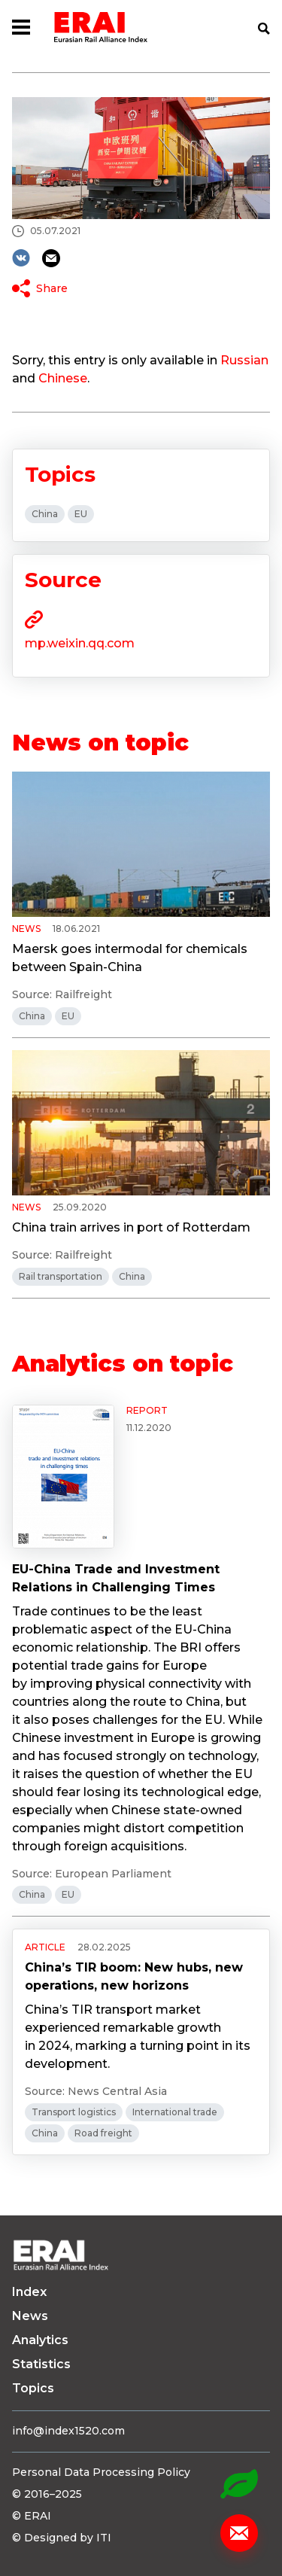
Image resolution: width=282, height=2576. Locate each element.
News (30, 2316)
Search (264, 28)
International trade (174, 2112)
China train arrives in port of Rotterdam (131, 1227)
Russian (244, 360)
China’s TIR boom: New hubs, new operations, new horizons (134, 1976)
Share (52, 288)
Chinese (62, 378)
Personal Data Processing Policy (101, 2472)
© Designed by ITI (61, 2537)
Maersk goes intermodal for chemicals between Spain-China (129, 958)
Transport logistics (74, 2112)
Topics (33, 2388)
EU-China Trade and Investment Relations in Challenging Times (116, 1578)
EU (80, 513)
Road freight (103, 2133)
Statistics (41, 2364)
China (45, 513)
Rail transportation (60, 1276)
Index (29, 2292)
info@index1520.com (68, 2430)
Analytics (40, 2340)
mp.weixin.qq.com (80, 643)
